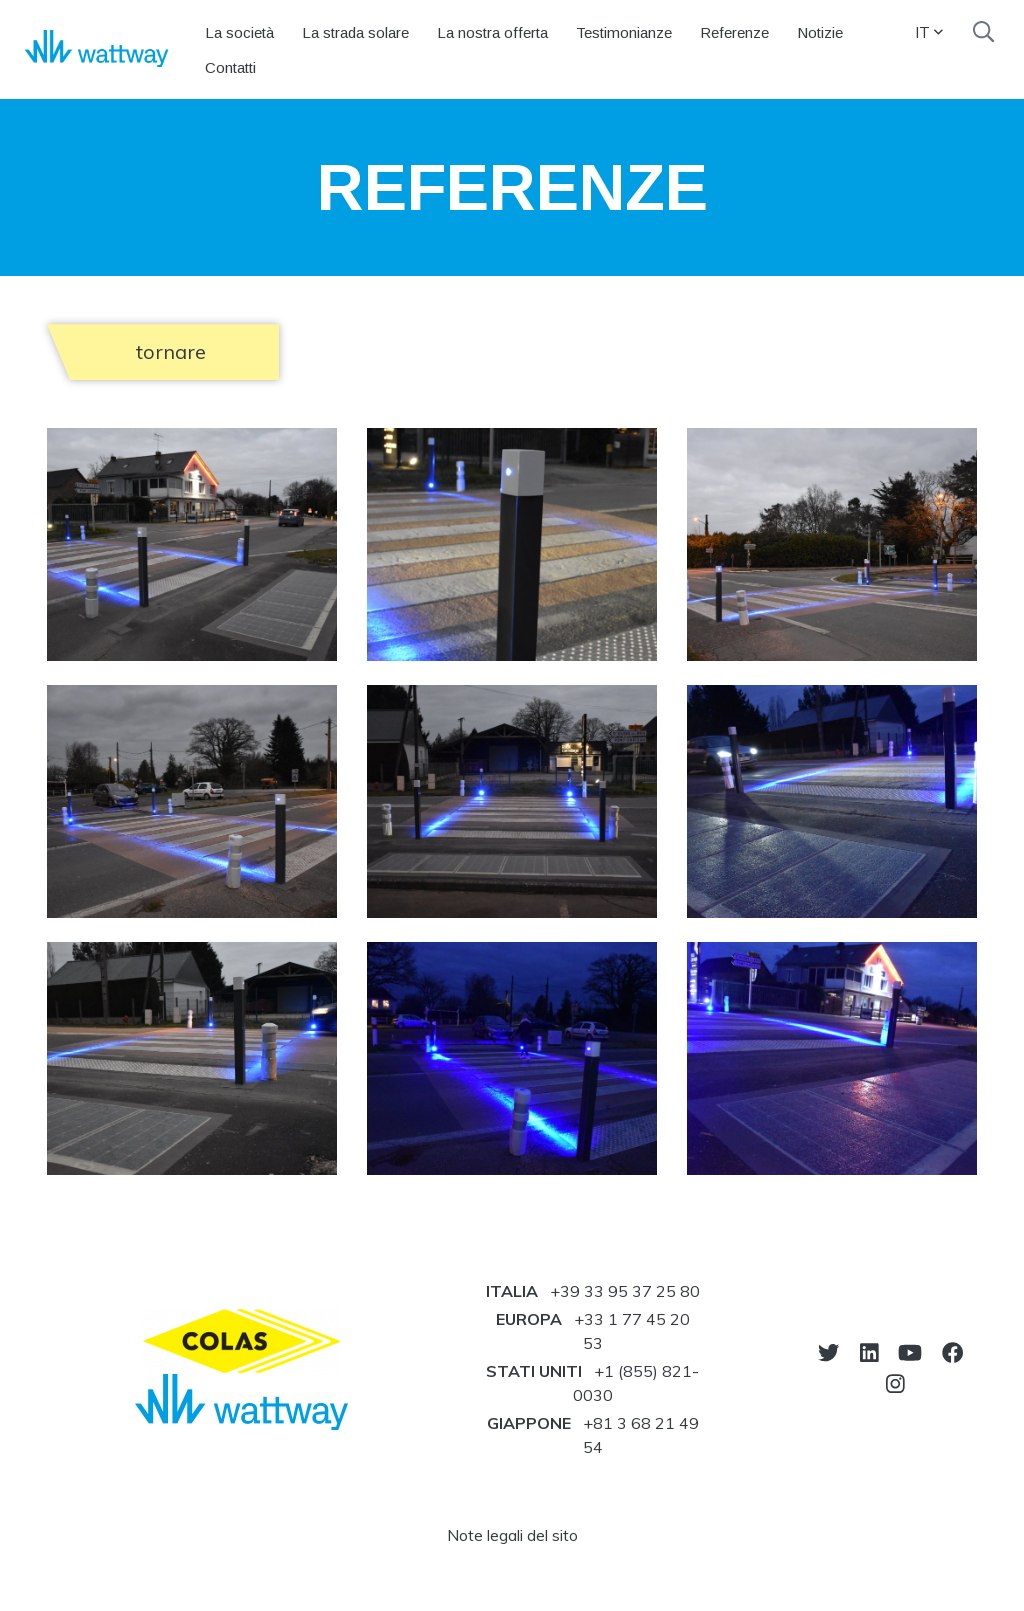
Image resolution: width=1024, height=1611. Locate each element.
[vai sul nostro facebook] (952, 1352)
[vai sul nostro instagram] (895, 1383)
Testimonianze (624, 32)
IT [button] (929, 32)
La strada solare (355, 32)
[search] (983, 32)
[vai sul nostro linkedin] (869, 1352)
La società (239, 32)
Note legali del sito (512, 1535)
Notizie (820, 32)
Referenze (734, 32)
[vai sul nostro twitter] (828, 1352)
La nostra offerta (492, 32)
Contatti (230, 67)
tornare (171, 351)
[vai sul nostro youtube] (910, 1352)
